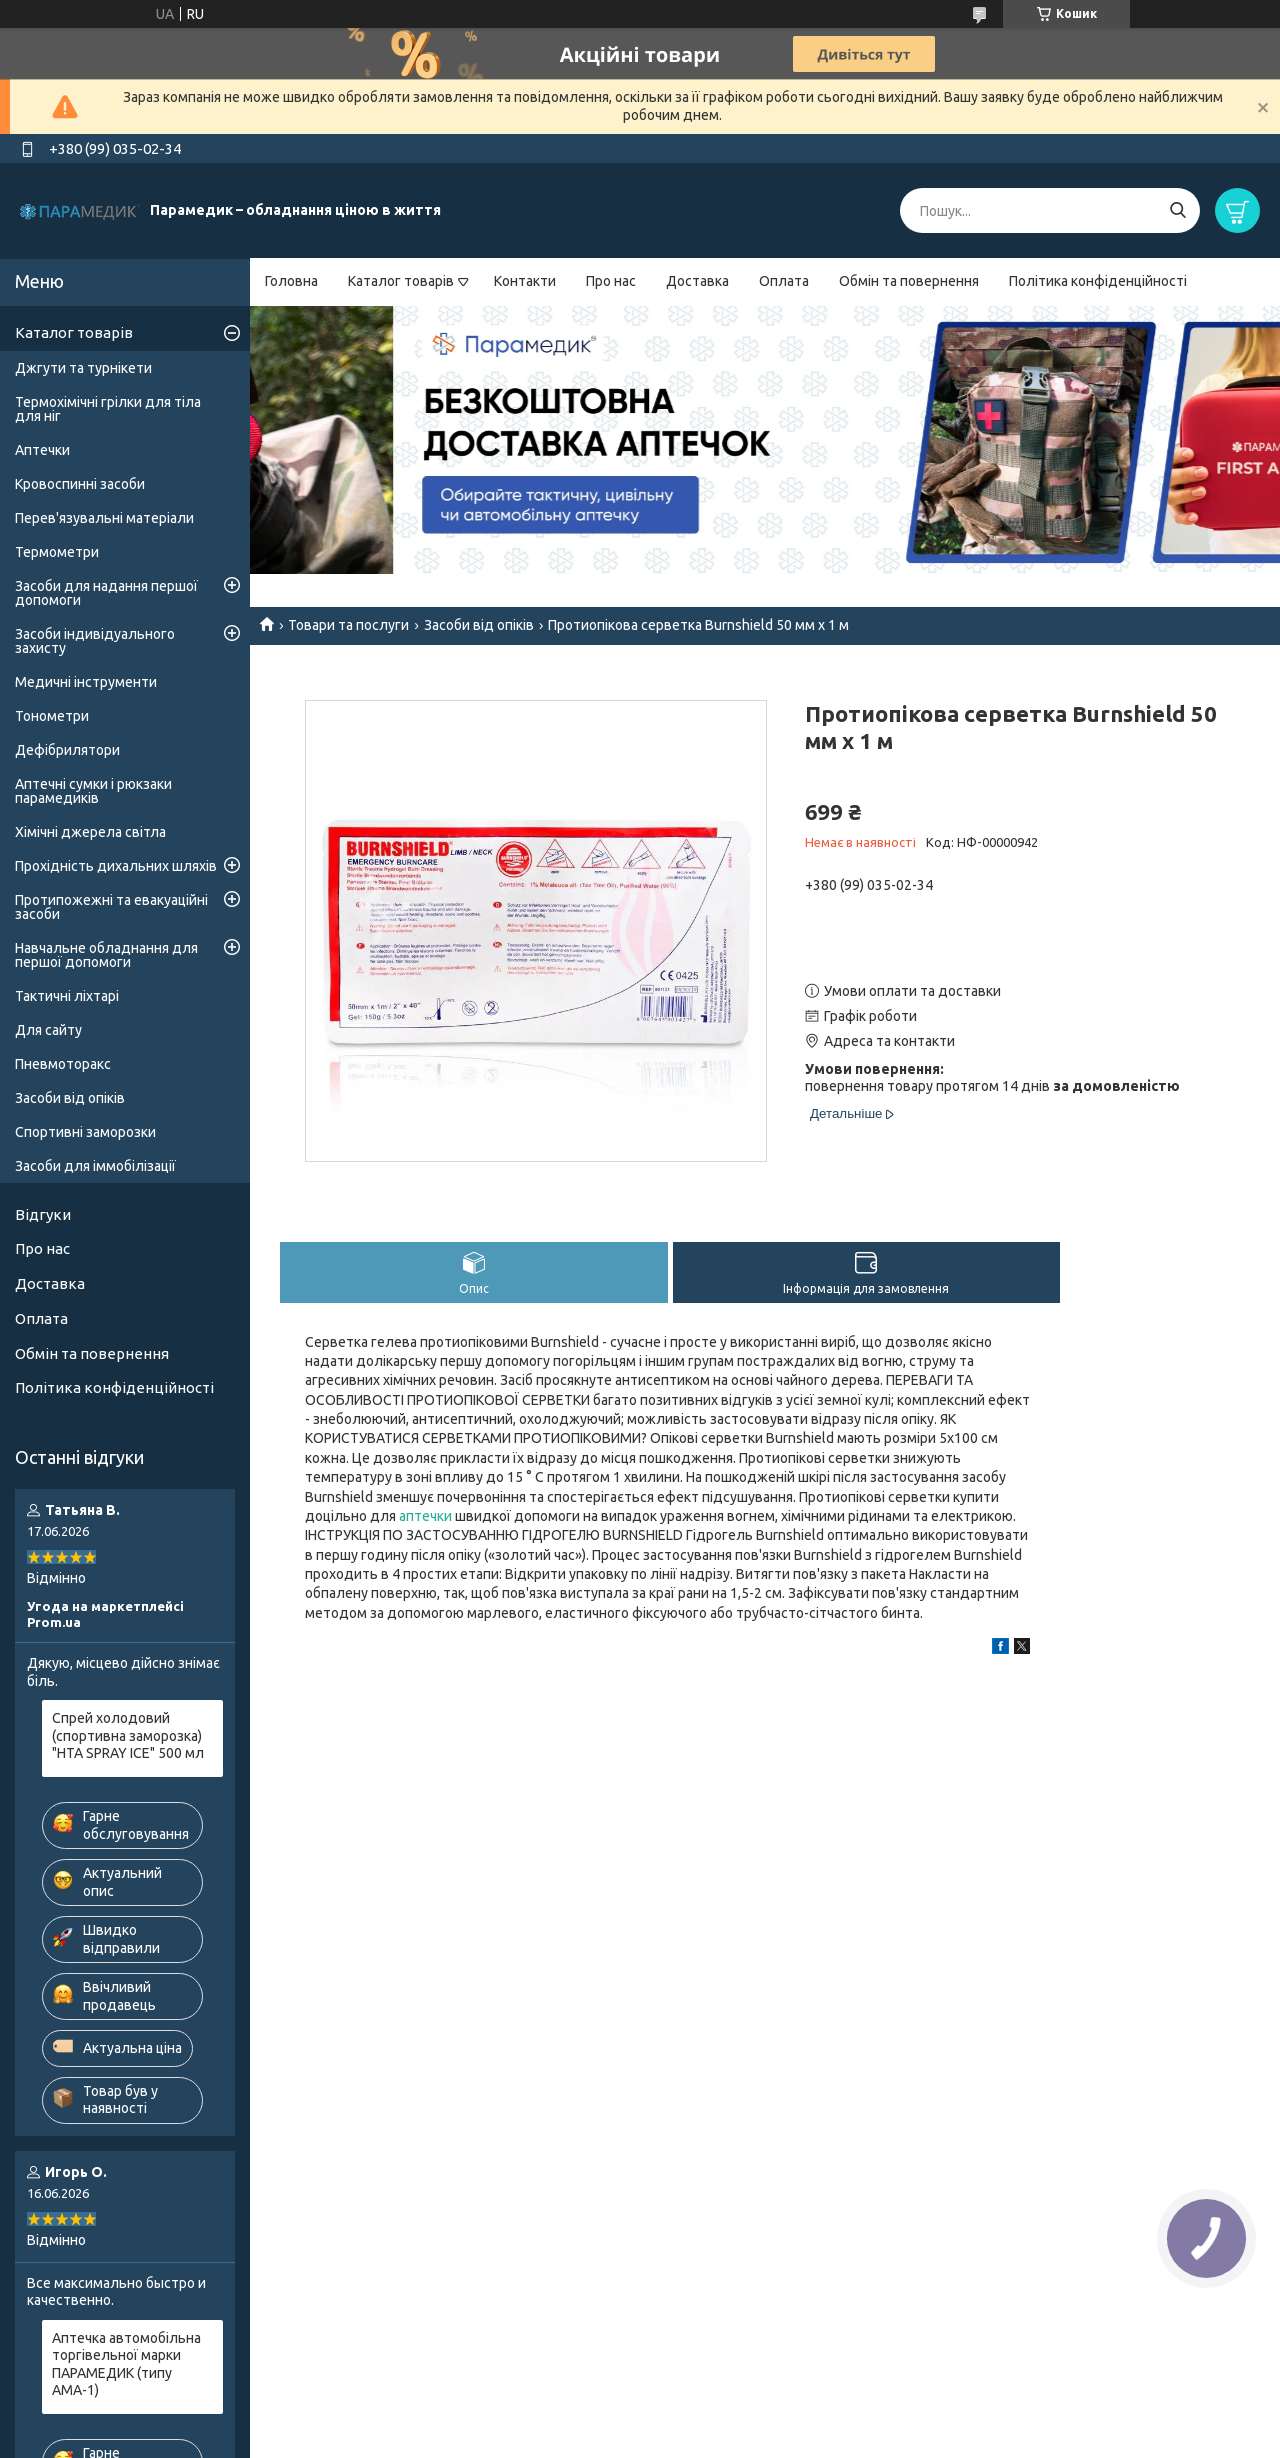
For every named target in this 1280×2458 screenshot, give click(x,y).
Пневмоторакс (63, 1064)
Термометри (57, 552)
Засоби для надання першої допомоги (106, 593)
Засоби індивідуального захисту (95, 641)
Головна (291, 281)
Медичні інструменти (86, 682)
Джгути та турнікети (83, 368)
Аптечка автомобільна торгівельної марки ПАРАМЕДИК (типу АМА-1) (126, 2364)
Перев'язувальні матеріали (104, 518)
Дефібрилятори (67, 750)
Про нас (611, 281)
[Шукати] (1177, 210)
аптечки (425, 1516)
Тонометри (52, 716)
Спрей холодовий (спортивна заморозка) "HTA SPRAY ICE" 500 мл (128, 1735)
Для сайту (48, 1030)
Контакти (525, 281)
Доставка (697, 281)
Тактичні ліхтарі (67, 996)
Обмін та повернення (909, 281)
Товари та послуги (348, 625)
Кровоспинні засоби (80, 484)
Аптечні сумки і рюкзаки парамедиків (93, 791)
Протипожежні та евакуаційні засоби (111, 907)
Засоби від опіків (479, 625)
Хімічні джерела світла (90, 832)
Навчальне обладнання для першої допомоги (106, 955)
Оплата (784, 281)
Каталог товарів (401, 281)
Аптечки (42, 450)
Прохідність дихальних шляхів (116, 866)
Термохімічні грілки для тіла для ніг (108, 409)
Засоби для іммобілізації (95, 1166)
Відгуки (43, 1214)
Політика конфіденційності (1098, 281)
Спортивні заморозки (85, 1132)
